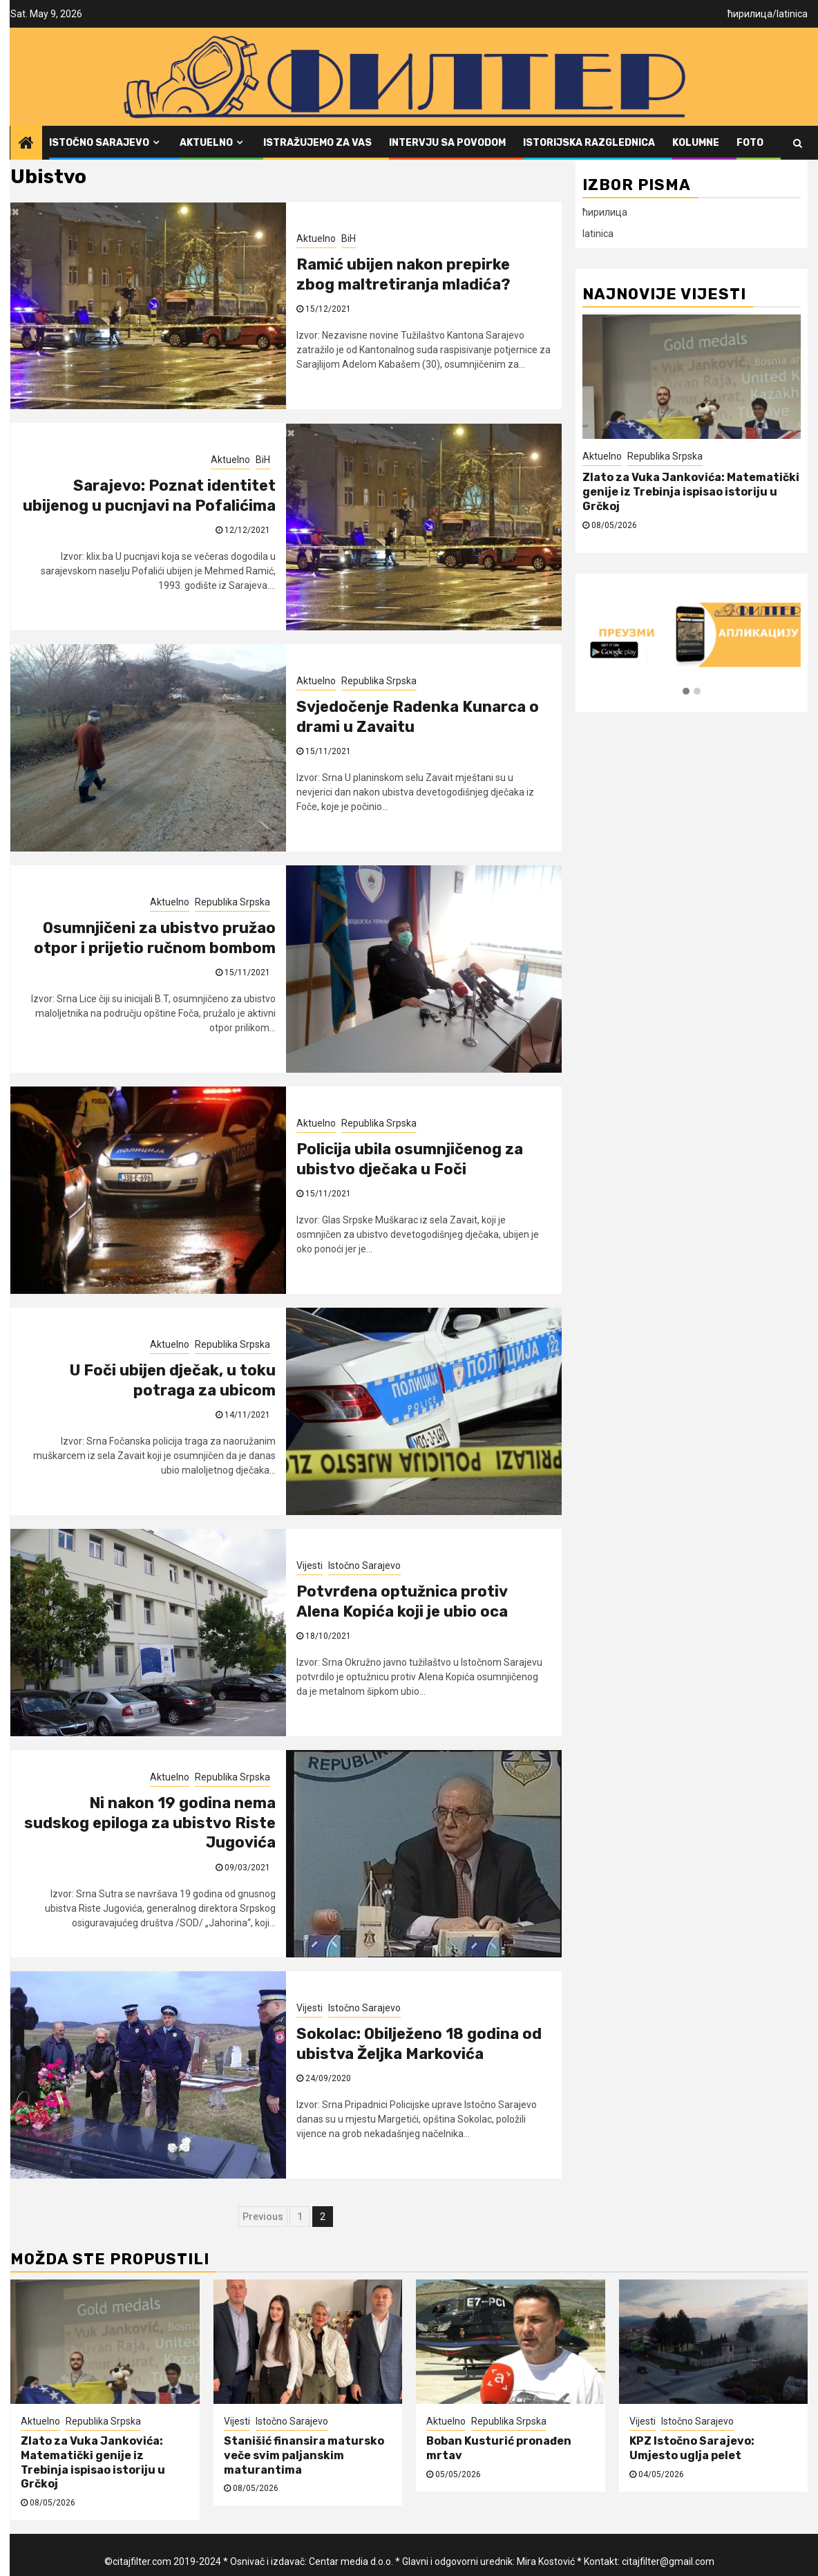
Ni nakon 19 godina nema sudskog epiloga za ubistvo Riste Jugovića (150, 1823)
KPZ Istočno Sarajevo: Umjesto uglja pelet (691, 2448)
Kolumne (695, 143)
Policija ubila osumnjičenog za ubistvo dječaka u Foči (409, 1159)
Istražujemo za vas (317, 143)
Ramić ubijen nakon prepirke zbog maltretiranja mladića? (403, 274)
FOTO (749, 143)
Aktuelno (206, 143)
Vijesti (309, 1565)
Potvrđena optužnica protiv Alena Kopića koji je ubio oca (402, 1601)
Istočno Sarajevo (99, 143)
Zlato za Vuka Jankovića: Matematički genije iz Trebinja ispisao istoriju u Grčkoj (690, 492)
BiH (348, 238)
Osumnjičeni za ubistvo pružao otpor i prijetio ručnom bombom (155, 938)
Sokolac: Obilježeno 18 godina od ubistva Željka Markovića (419, 2043)
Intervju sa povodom (447, 143)
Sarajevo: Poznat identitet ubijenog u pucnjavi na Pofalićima (149, 495)
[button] (686, 692)
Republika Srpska (379, 680)
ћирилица (749, 13)
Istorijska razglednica (589, 143)
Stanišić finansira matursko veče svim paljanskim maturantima (304, 2455)
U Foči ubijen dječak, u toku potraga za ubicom (173, 1380)
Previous (262, 2216)
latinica (792, 13)
